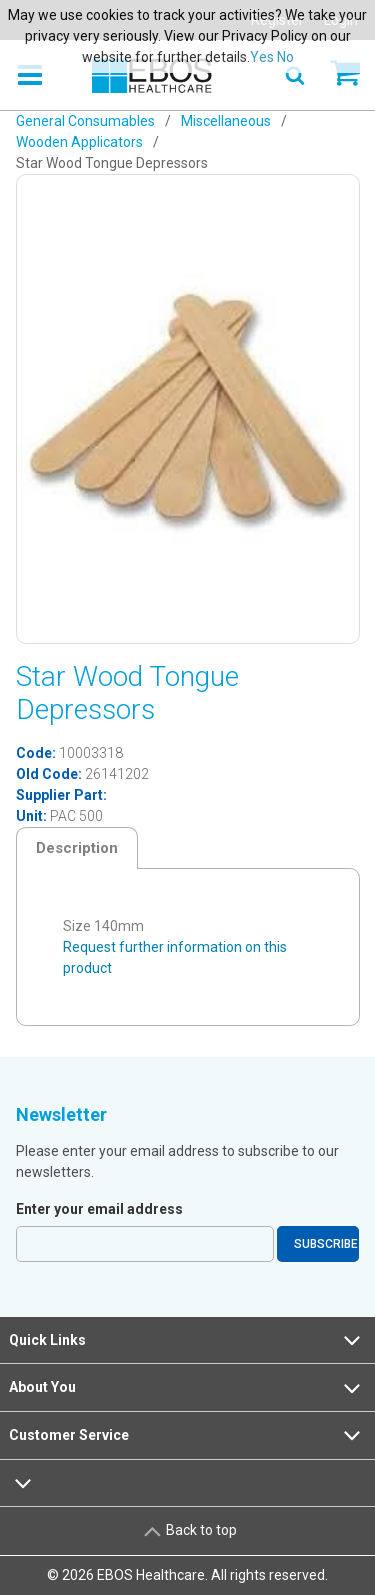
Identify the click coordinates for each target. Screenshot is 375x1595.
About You (187, 1388)
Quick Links (187, 1340)
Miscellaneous (226, 121)
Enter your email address (99, 1209)
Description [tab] (77, 848)
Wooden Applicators (79, 142)
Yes (262, 57)
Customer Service (187, 1435)
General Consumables (85, 121)
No (285, 57)
